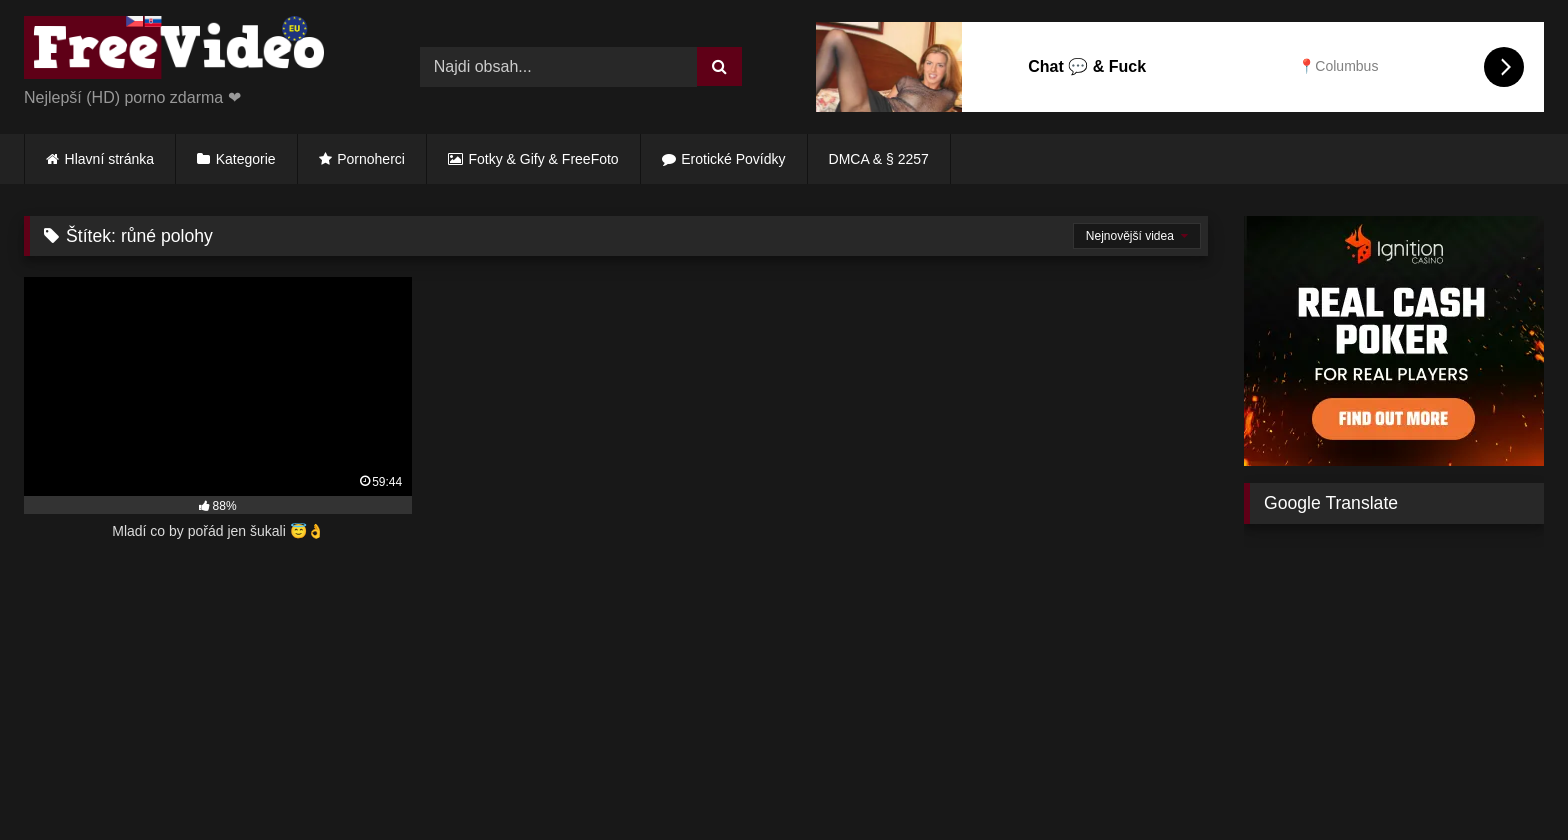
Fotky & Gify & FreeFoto (544, 159)
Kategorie (246, 159)
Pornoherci (371, 159)
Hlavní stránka (109, 159)
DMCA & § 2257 (879, 159)
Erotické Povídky (733, 159)
